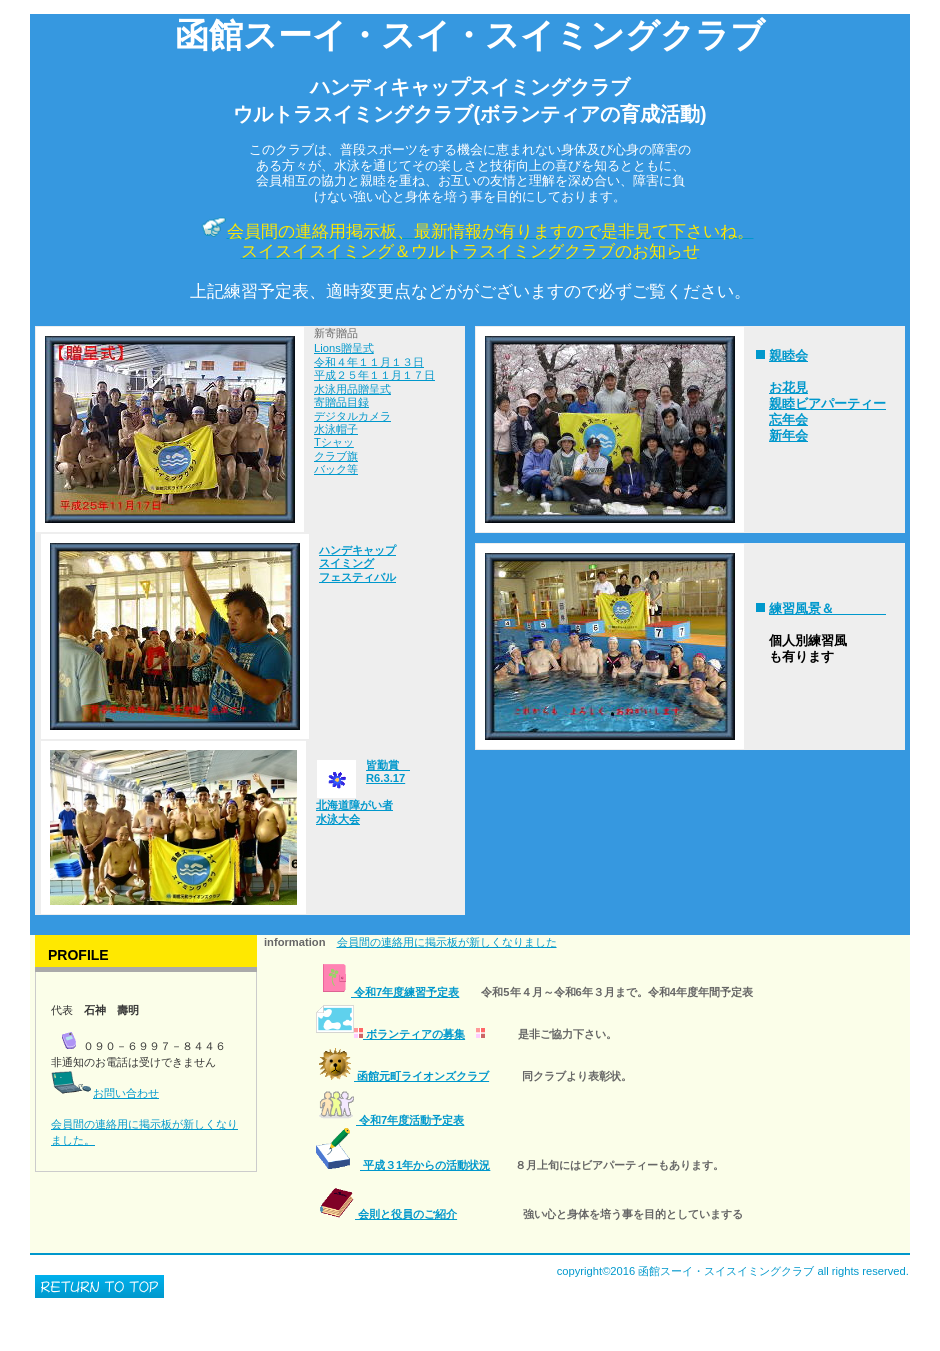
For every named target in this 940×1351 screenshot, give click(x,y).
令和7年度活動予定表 (390, 1120)
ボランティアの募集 (390, 1034)
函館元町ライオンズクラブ (402, 1076)
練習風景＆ (827, 608)
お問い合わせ (126, 1093)
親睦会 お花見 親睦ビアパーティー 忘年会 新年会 (827, 396)
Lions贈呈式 (344, 348)
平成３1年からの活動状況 (403, 1165)
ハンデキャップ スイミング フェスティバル (357, 563)
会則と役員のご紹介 (386, 1214)
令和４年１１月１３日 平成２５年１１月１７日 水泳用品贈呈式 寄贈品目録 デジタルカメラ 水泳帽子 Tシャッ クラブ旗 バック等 (374, 416)
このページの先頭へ (99, 1286)
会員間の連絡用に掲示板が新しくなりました (447, 942)
